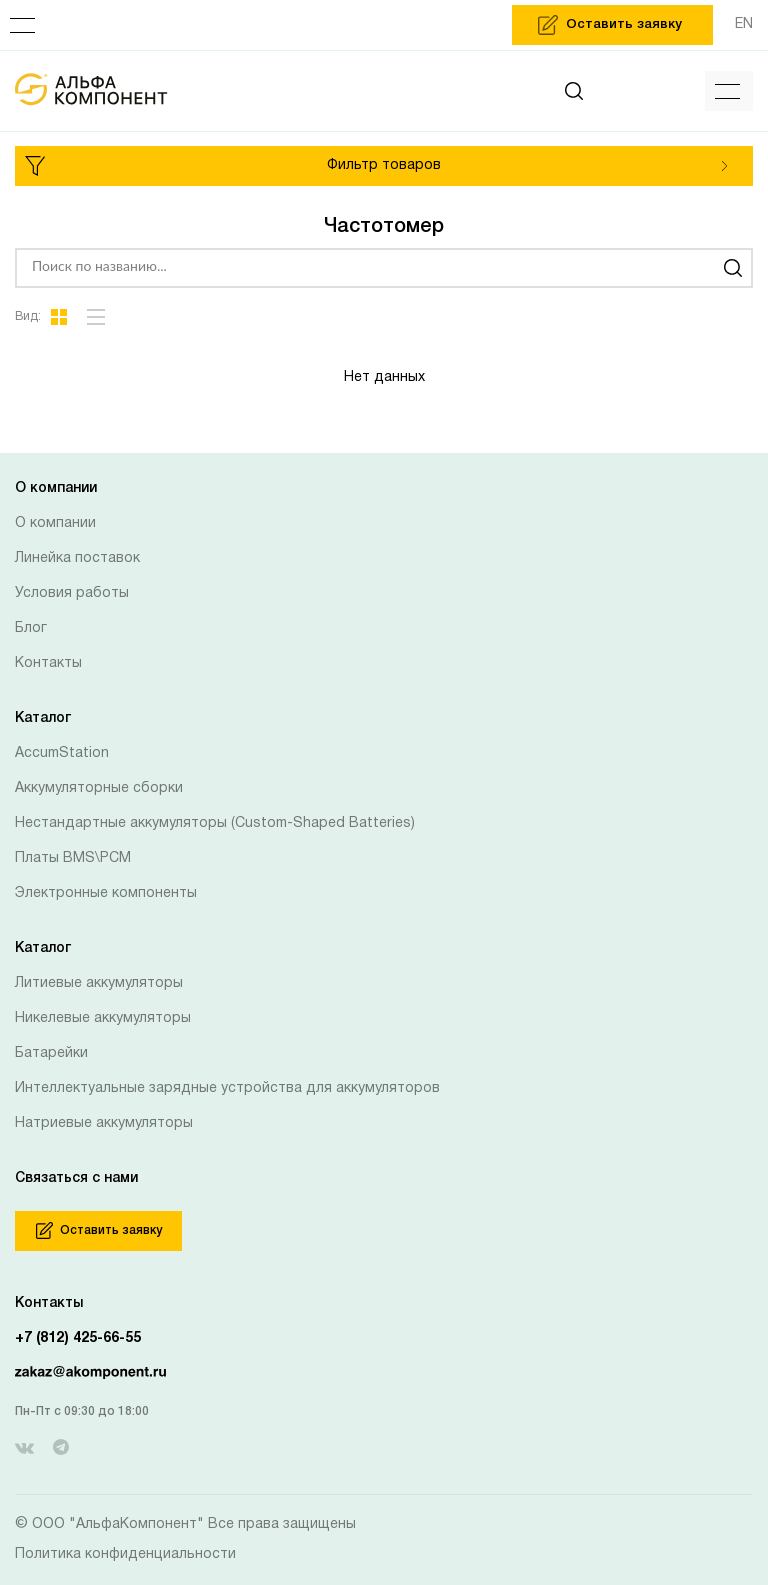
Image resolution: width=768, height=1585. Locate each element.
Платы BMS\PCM (73, 858)
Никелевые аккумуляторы (103, 1018)
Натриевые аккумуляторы (104, 1123)
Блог (31, 628)
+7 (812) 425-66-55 (78, 1338)
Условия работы (72, 593)
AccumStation (62, 753)
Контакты (48, 663)
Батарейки (51, 1053)
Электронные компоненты (106, 893)
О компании (55, 523)
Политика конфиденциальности (125, 1554)
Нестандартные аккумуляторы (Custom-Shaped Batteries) (215, 823)
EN (744, 24)
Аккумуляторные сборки (99, 788)
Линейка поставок (77, 558)
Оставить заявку (99, 1230)
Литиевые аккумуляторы (99, 983)
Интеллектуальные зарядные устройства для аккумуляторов (227, 1088)
